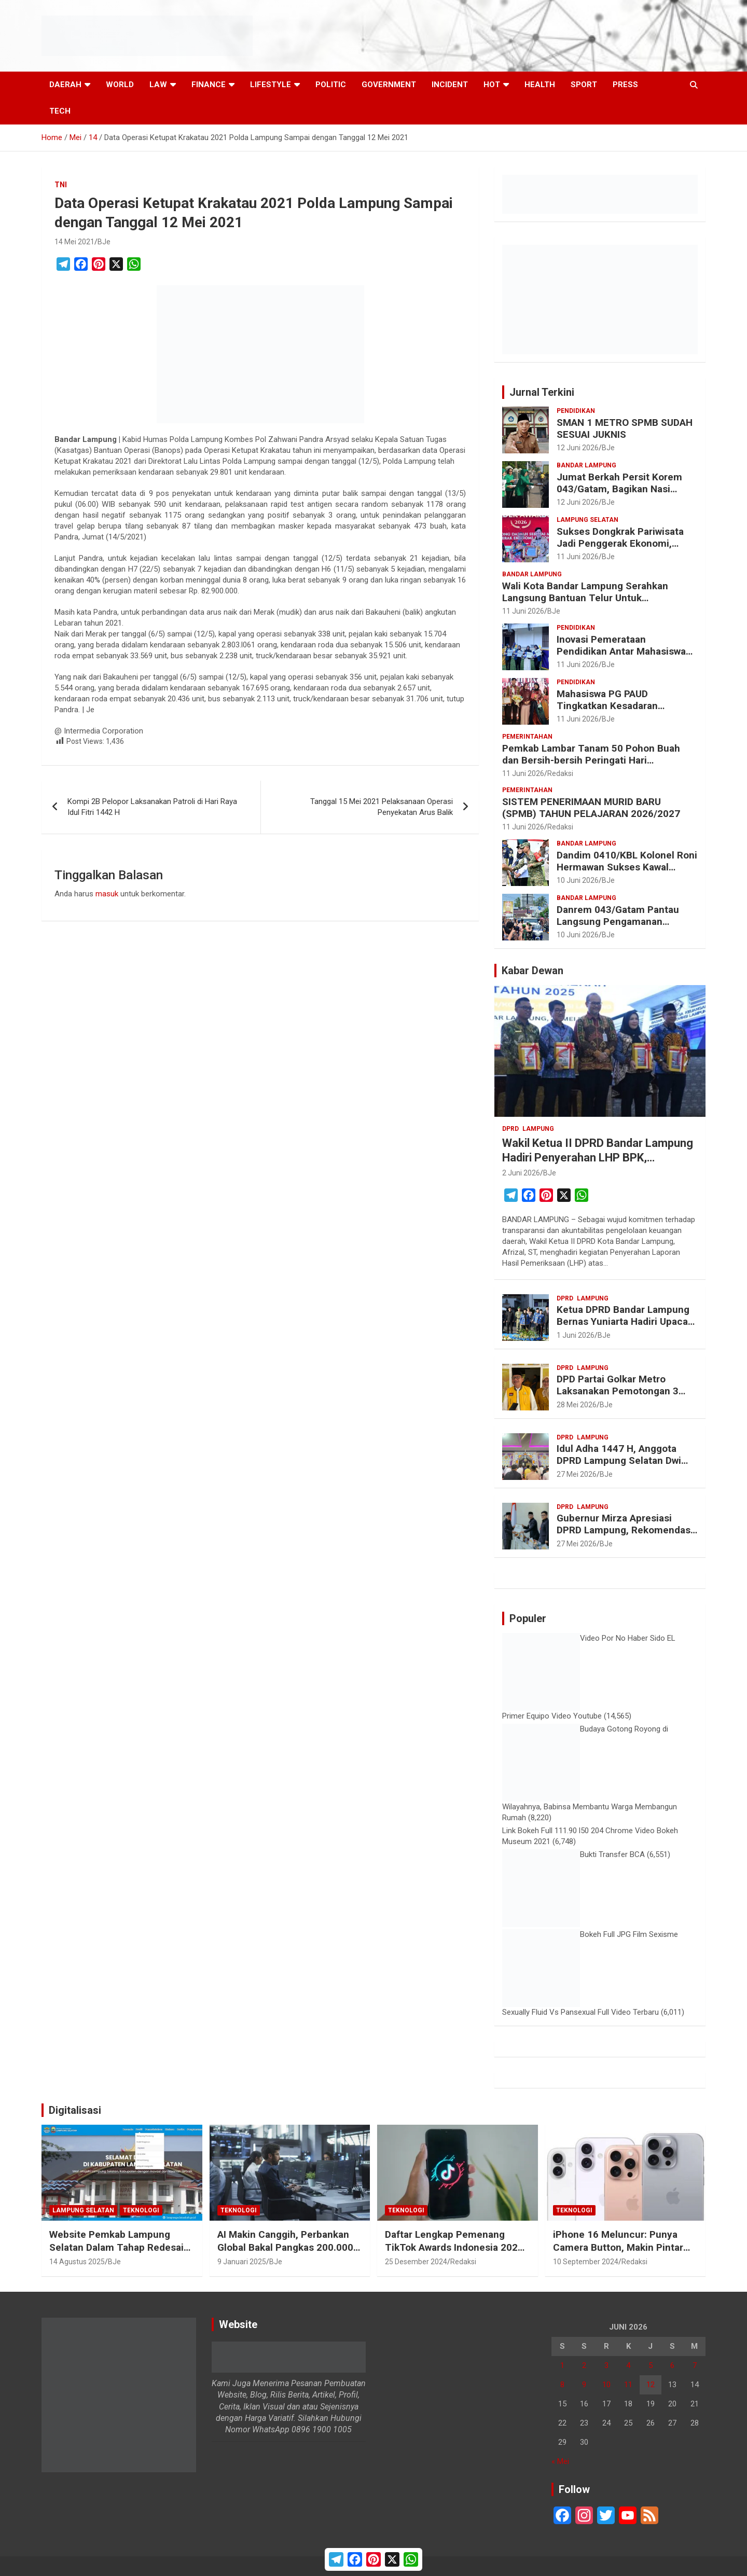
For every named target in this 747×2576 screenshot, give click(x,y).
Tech (60, 111)
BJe (104, 242)
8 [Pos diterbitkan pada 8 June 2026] (562, 2384)
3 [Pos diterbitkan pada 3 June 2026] (606, 2365)
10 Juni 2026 (578, 880)
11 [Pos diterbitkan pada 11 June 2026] (628, 2384)
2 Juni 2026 (521, 1173)
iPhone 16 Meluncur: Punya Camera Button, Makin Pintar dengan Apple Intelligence (618, 2247)
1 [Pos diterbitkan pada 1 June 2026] (562, 2365)
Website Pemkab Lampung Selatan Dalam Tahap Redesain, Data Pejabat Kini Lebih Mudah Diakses (120, 2253)
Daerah (65, 84)
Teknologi (141, 2210)
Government (389, 84)
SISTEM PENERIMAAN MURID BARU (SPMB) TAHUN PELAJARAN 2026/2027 (591, 808)
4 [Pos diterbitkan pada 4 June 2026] (628, 2365)
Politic (330, 84)
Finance (208, 84)
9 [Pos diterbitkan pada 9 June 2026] (584, 2384)
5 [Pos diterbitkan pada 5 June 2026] (650, 2365)
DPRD (510, 1128)
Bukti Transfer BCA (612, 1854)
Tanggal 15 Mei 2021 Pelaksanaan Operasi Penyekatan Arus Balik (381, 807)
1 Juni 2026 (575, 1335)
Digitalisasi (75, 2110)
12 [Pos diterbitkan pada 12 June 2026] (650, 2384)
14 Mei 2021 (74, 242)
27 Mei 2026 (577, 1474)
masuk (106, 893)
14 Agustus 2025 (77, 2262)
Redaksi (560, 773)
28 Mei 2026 (577, 1405)
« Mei (560, 2461)
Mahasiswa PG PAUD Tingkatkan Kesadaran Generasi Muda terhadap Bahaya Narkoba (612, 711)
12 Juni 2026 (578, 448)
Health (539, 84)
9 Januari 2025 (241, 2262)
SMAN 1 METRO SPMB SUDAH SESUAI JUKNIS (625, 428)
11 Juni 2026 (578, 556)
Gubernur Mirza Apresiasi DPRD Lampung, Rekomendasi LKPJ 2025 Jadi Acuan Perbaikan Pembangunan (625, 1535)
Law (158, 84)
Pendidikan (576, 410)
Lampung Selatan (587, 519)
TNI (60, 185)
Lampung (538, 1128)
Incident (450, 84)
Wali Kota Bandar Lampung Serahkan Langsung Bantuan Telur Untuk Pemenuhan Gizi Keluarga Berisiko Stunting (585, 603)
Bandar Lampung (586, 465)
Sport (584, 84)
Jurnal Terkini (541, 392)
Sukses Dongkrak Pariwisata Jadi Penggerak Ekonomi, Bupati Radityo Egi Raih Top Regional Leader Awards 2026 (623, 549)
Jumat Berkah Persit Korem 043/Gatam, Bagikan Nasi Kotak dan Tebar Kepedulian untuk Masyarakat (620, 494)
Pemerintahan (527, 736)
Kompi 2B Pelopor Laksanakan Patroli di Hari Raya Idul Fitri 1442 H (152, 807)
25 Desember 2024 (416, 2262)
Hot (491, 84)
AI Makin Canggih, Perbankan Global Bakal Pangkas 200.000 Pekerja (285, 2247)
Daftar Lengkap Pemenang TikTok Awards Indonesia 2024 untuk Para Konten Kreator (454, 2247)
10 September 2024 (585, 2262)
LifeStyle (270, 84)
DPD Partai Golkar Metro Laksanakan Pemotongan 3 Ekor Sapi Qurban (618, 1391)
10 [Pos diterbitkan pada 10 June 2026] (606, 2384)
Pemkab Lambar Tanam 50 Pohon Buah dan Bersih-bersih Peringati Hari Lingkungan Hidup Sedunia (591, 760)
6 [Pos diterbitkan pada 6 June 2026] (672, 2365)
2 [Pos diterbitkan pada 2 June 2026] (584, 2365)
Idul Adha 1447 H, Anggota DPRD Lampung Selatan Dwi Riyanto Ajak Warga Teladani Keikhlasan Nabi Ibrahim (621, 1466)
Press (625, 84)
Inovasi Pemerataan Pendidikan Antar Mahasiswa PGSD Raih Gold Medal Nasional (621, 657)
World (120, 84)
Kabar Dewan (532, 970)
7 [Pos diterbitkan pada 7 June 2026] (695, 2365)
